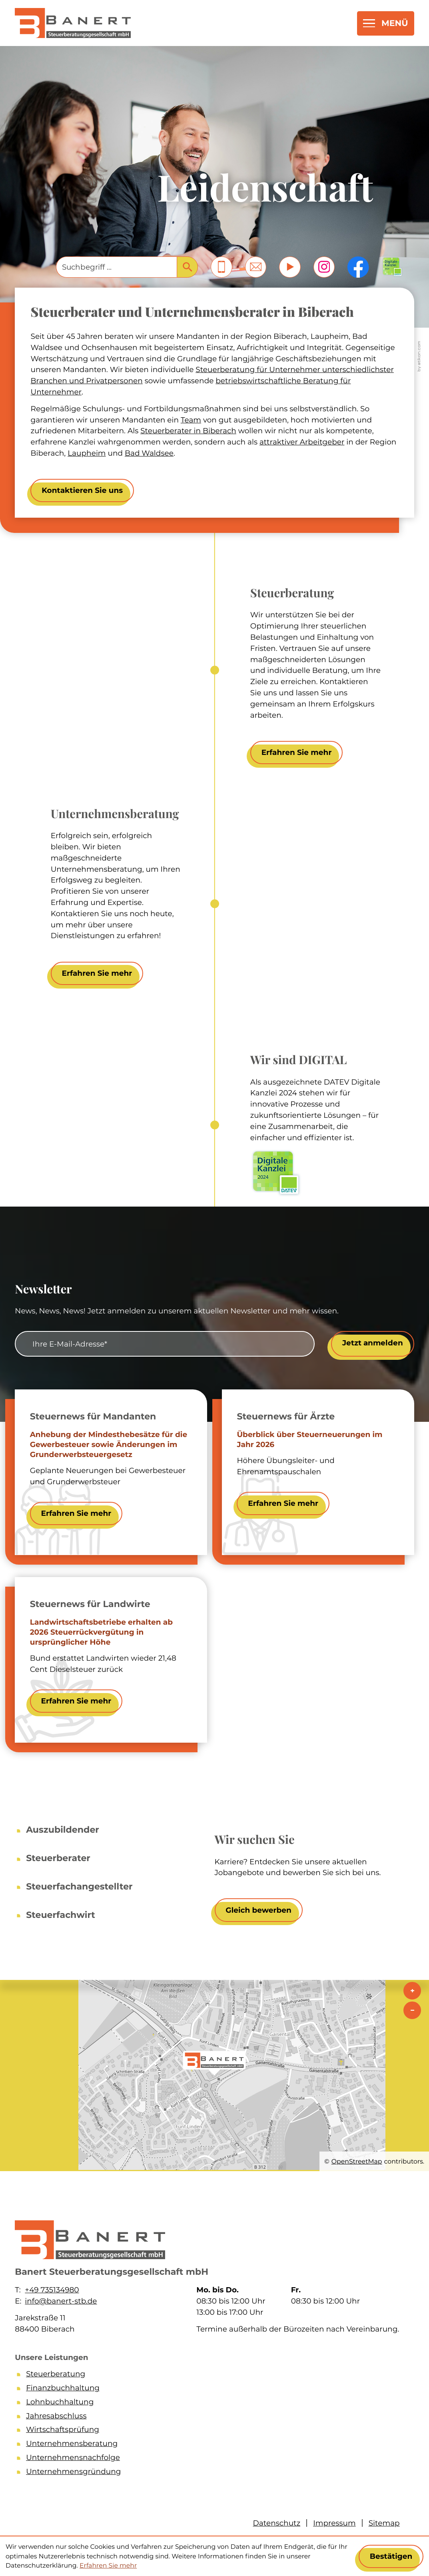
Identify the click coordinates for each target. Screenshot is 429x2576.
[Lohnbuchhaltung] (212, 2403)
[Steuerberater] (58, 1854)
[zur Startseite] (73, 23)
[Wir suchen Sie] (259, 1909)
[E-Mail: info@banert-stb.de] (256, 267)
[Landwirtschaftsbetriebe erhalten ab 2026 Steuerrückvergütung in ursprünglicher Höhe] (76, 1701)
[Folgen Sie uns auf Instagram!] (324, 267)
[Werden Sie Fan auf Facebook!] (358, 267)
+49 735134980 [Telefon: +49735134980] (52, 2289)
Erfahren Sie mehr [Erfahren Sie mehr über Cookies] (108, 2565)
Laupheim (87, 453)
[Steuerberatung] (212, 2375)
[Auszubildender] (62, 1826)
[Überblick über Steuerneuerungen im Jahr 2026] (283, 1503)
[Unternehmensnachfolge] (212, 2459)
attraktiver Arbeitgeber (302, 441)
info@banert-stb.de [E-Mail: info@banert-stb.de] (61, 2301)
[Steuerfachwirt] (60, 1911)
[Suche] (116, 267)
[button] (221, 267)
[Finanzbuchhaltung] (212, 2389)
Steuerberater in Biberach (188, 430)
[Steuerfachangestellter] (79, 1883)
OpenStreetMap (356, 2161)
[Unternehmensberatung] (212, 2445)
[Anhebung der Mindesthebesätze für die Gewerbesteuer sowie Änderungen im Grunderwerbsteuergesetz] (76, 1513)
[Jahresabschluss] (212, 2417)
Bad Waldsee (149, 453)
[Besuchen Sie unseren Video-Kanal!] (290, 267)
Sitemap (384, 2523)
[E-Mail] (165, 1343)
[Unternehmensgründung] (212, 2473)
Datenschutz (277, 2523)
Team (191, 419)
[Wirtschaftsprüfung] (212, 2431)
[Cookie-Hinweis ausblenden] (391, 2556)
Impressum (334, 2523)
